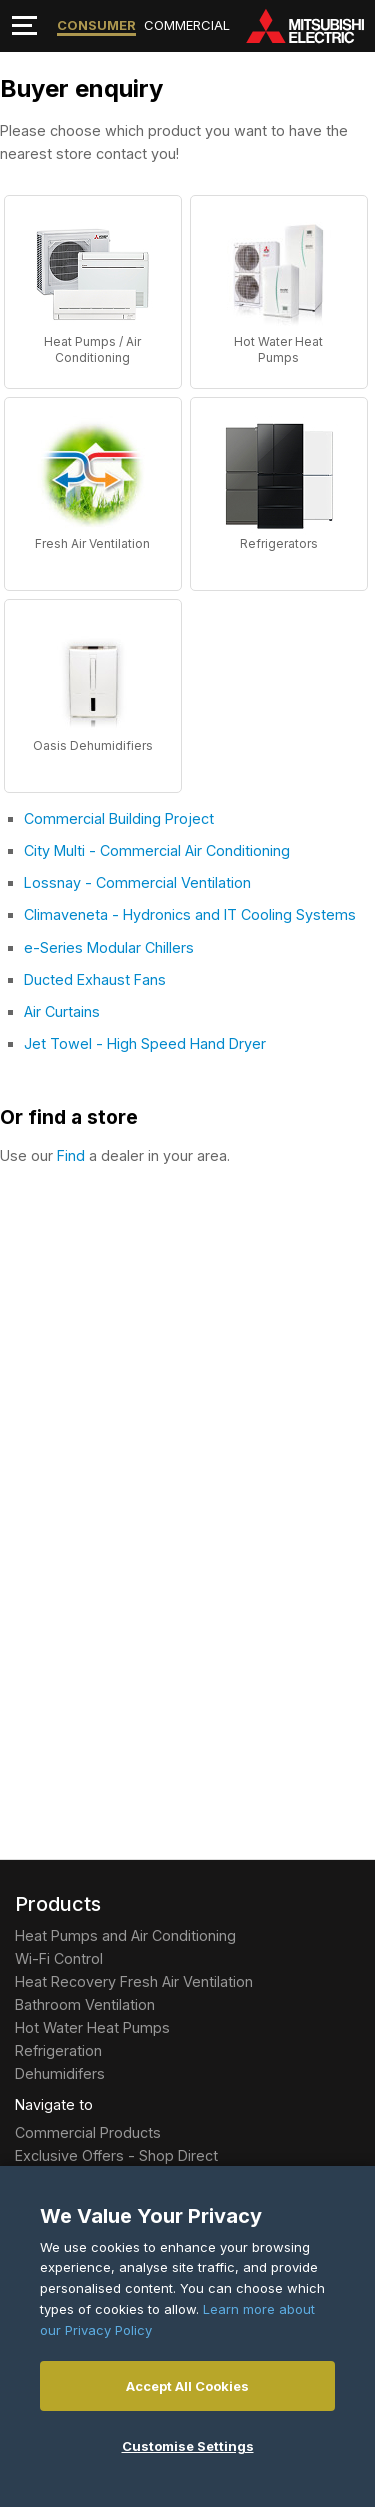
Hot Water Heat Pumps (278, 349)
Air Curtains (62, 1011)
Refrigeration (58, 2050)
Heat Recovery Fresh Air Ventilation (134, 1981)
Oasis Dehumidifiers (93, 745)
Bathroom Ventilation (85, 2004)
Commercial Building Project (119, 818)
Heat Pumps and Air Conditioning (125, 1935)
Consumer (96, 25)
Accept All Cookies (187, 2386)
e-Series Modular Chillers (109, 947)
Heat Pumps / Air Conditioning (92, 349)
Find (71, 1155)
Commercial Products (88, 2132)
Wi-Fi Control (59, 1958)
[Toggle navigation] (24, 25)
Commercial (187, 25)
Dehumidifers (60, 2073)
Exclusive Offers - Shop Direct (116, 2155)
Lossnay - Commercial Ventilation (137, 882)
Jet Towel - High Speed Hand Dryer (145, 1043)
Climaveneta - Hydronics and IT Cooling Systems (190, 914)
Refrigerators (279, 543)
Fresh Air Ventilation (92, 543)
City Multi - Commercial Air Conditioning (157, 850)
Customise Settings (188, 2446)
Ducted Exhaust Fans (95, 979)
